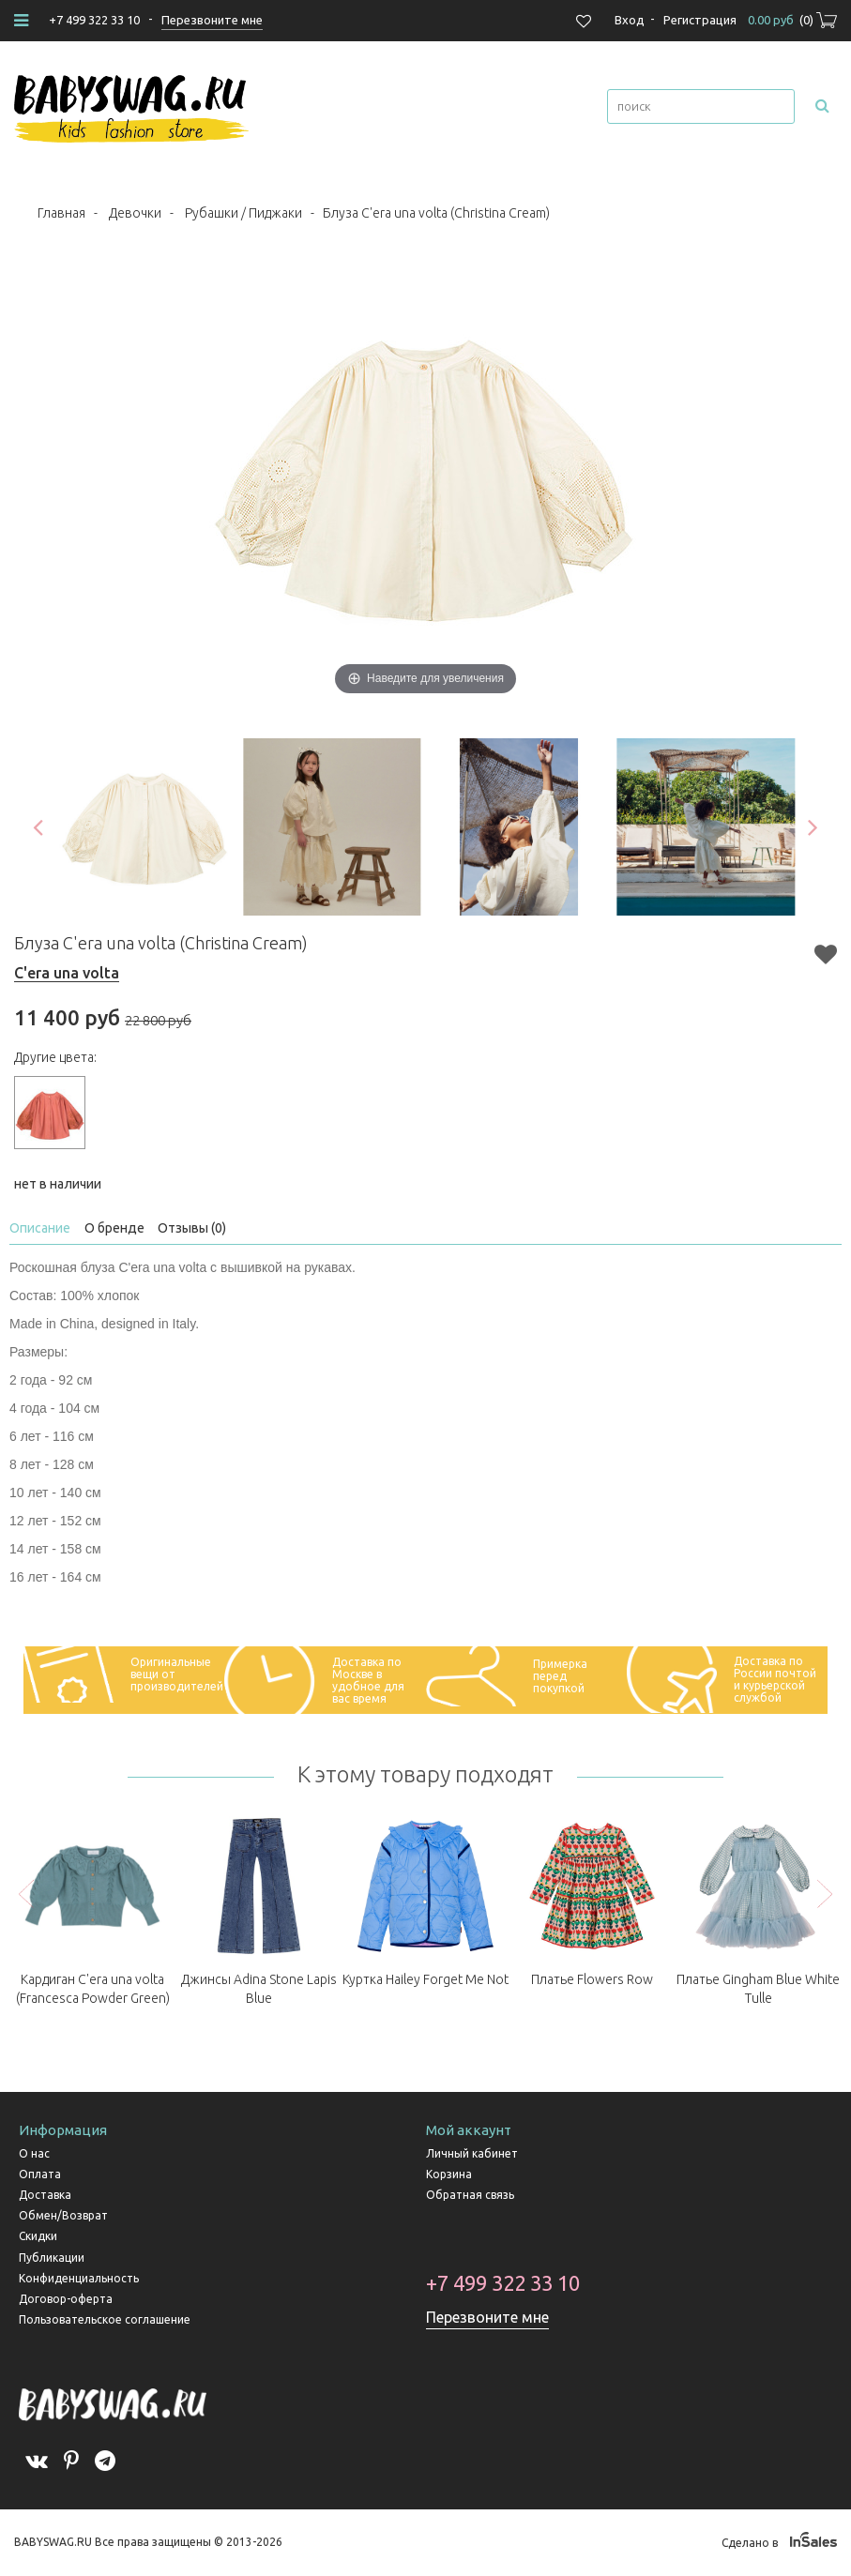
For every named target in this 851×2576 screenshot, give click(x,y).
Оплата (40, 2174)
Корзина (449, 2174)
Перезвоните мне (487, 2317)
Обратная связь (470, 2195)
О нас (34, 2153)
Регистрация (700, 19)
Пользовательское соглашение (104, 2319)
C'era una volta (66, 972)
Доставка (45, 2195)
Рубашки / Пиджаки (243, 212)
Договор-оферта (66, 2299)
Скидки (38, 2236)
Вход (630, 19)
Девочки (135, 212)
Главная (61, 212)
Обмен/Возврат (63, 2215)
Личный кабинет (472, 2153)
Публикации (51, 2257)
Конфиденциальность (79, 2278)
